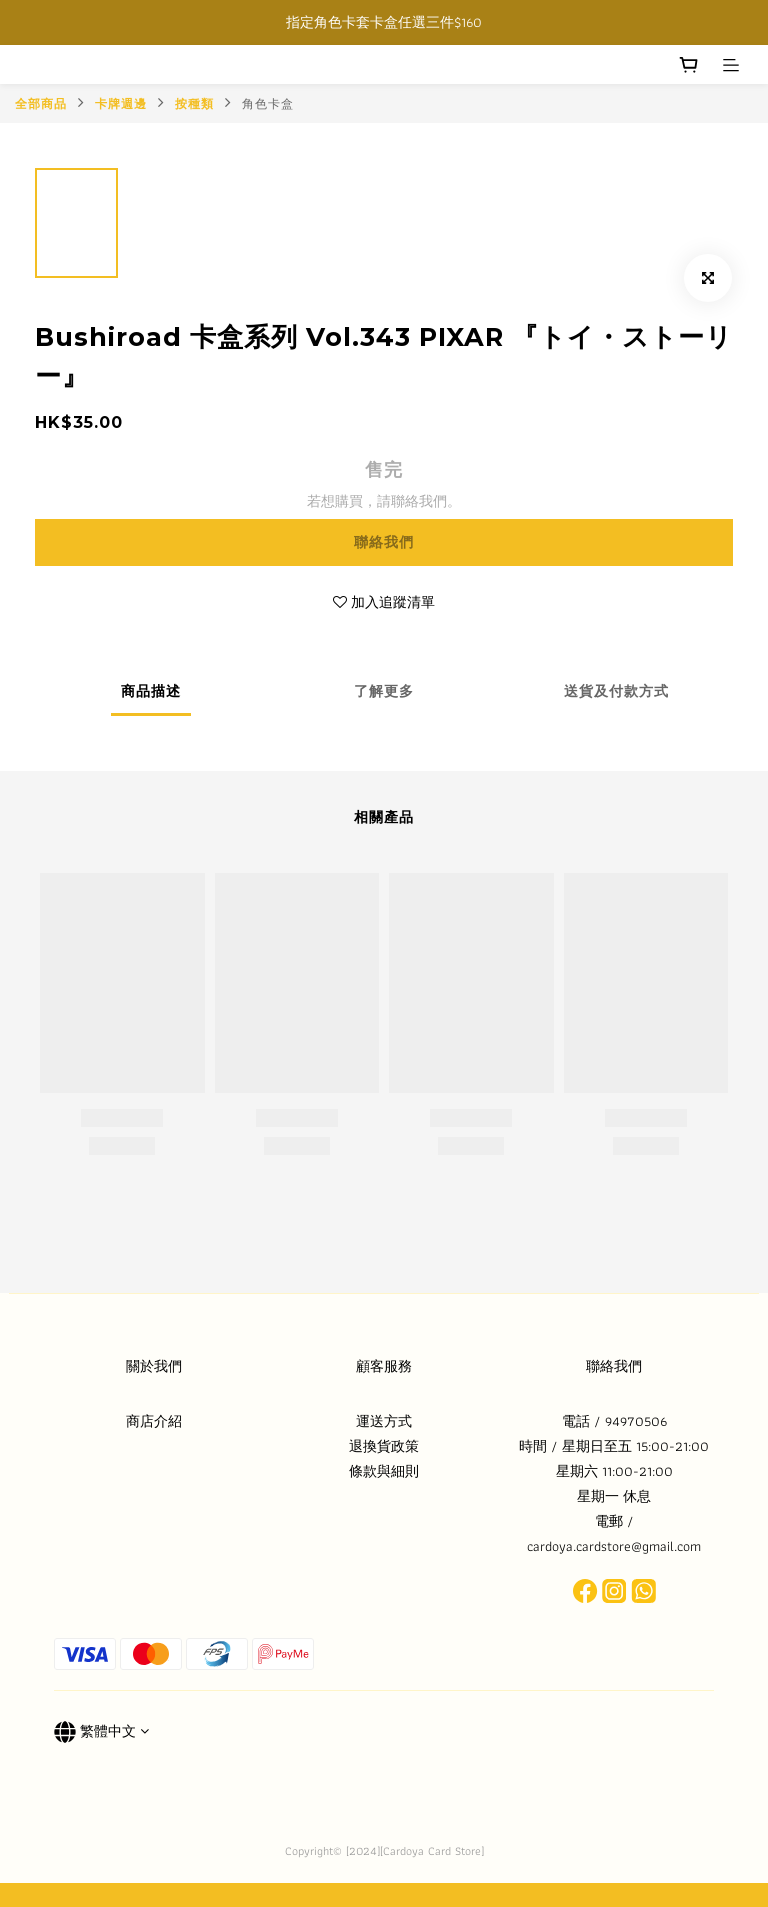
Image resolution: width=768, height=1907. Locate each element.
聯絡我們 (384, 542)
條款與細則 (384, 1471)
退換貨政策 (384, 1446)
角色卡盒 (268, 103)
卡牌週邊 (121, 103)
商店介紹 (154, 1421)
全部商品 (41, 103)
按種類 (194, 103)
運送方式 (384, 1421)
